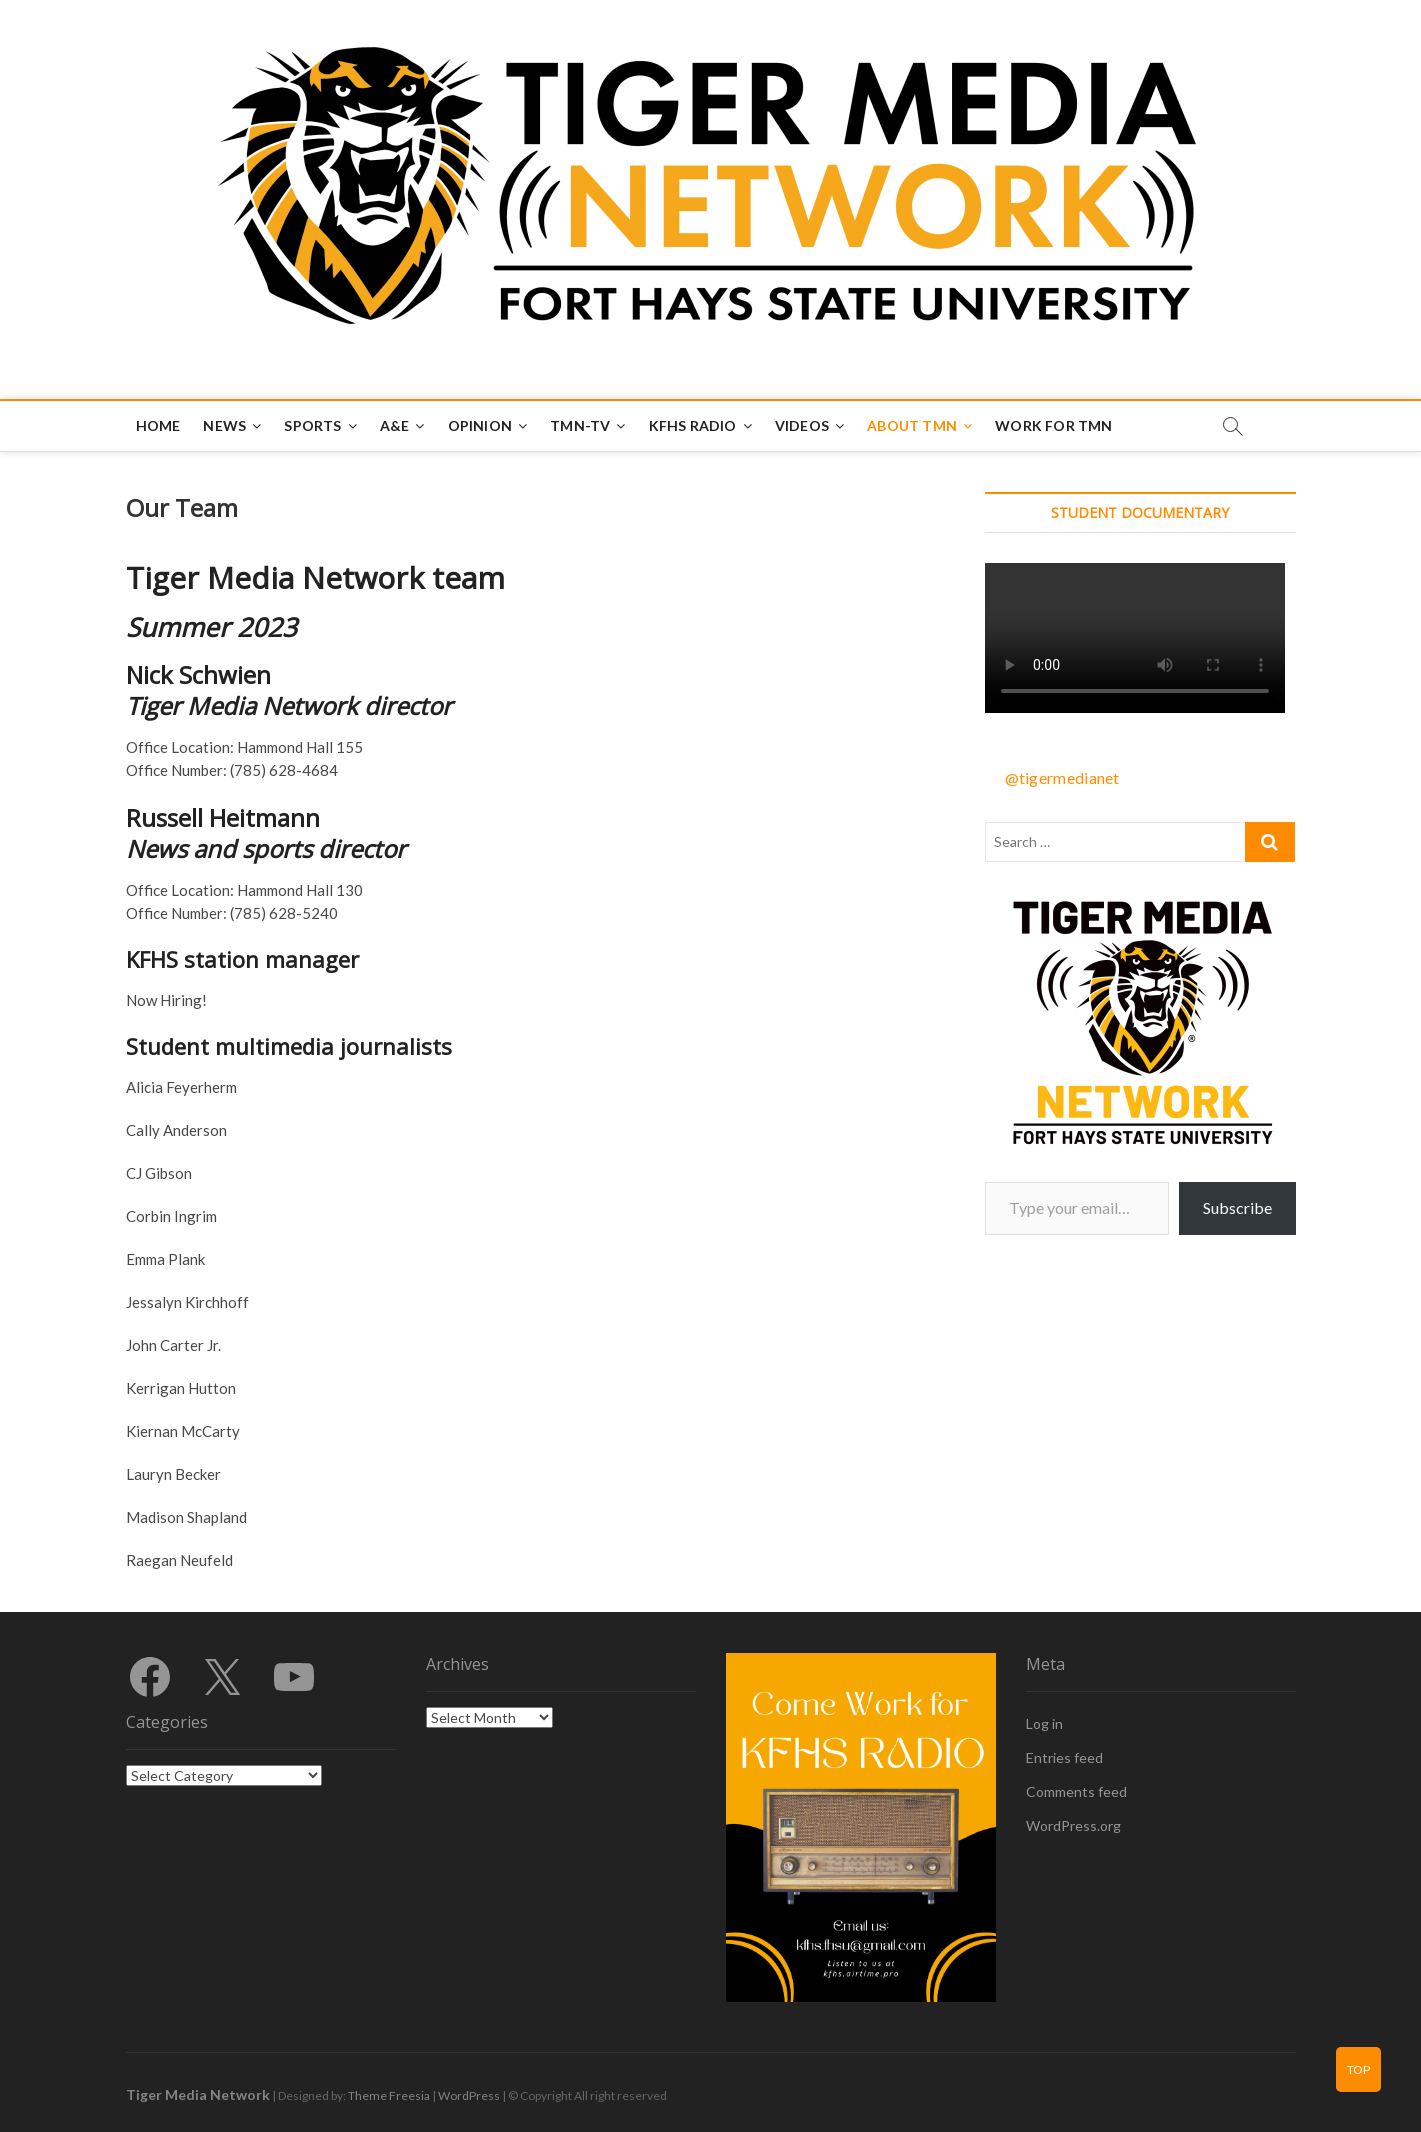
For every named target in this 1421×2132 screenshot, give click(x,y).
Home (158, 425)
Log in (1044, 1723)
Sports (312, 425)
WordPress (469, 2095)
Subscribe (1237, 1207)
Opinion (480, 425)
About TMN (912, 425)
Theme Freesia (389, 2095)
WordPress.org (1073, 1825)
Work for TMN (1053, 425)
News (224, 425)
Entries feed (1064, 1757)
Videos (802, 425)
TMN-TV (580, 425)
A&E (395, 425)
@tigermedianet (1062, 777)
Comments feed (1076, 1791)
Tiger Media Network (198, 2094)
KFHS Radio (693, 425)
